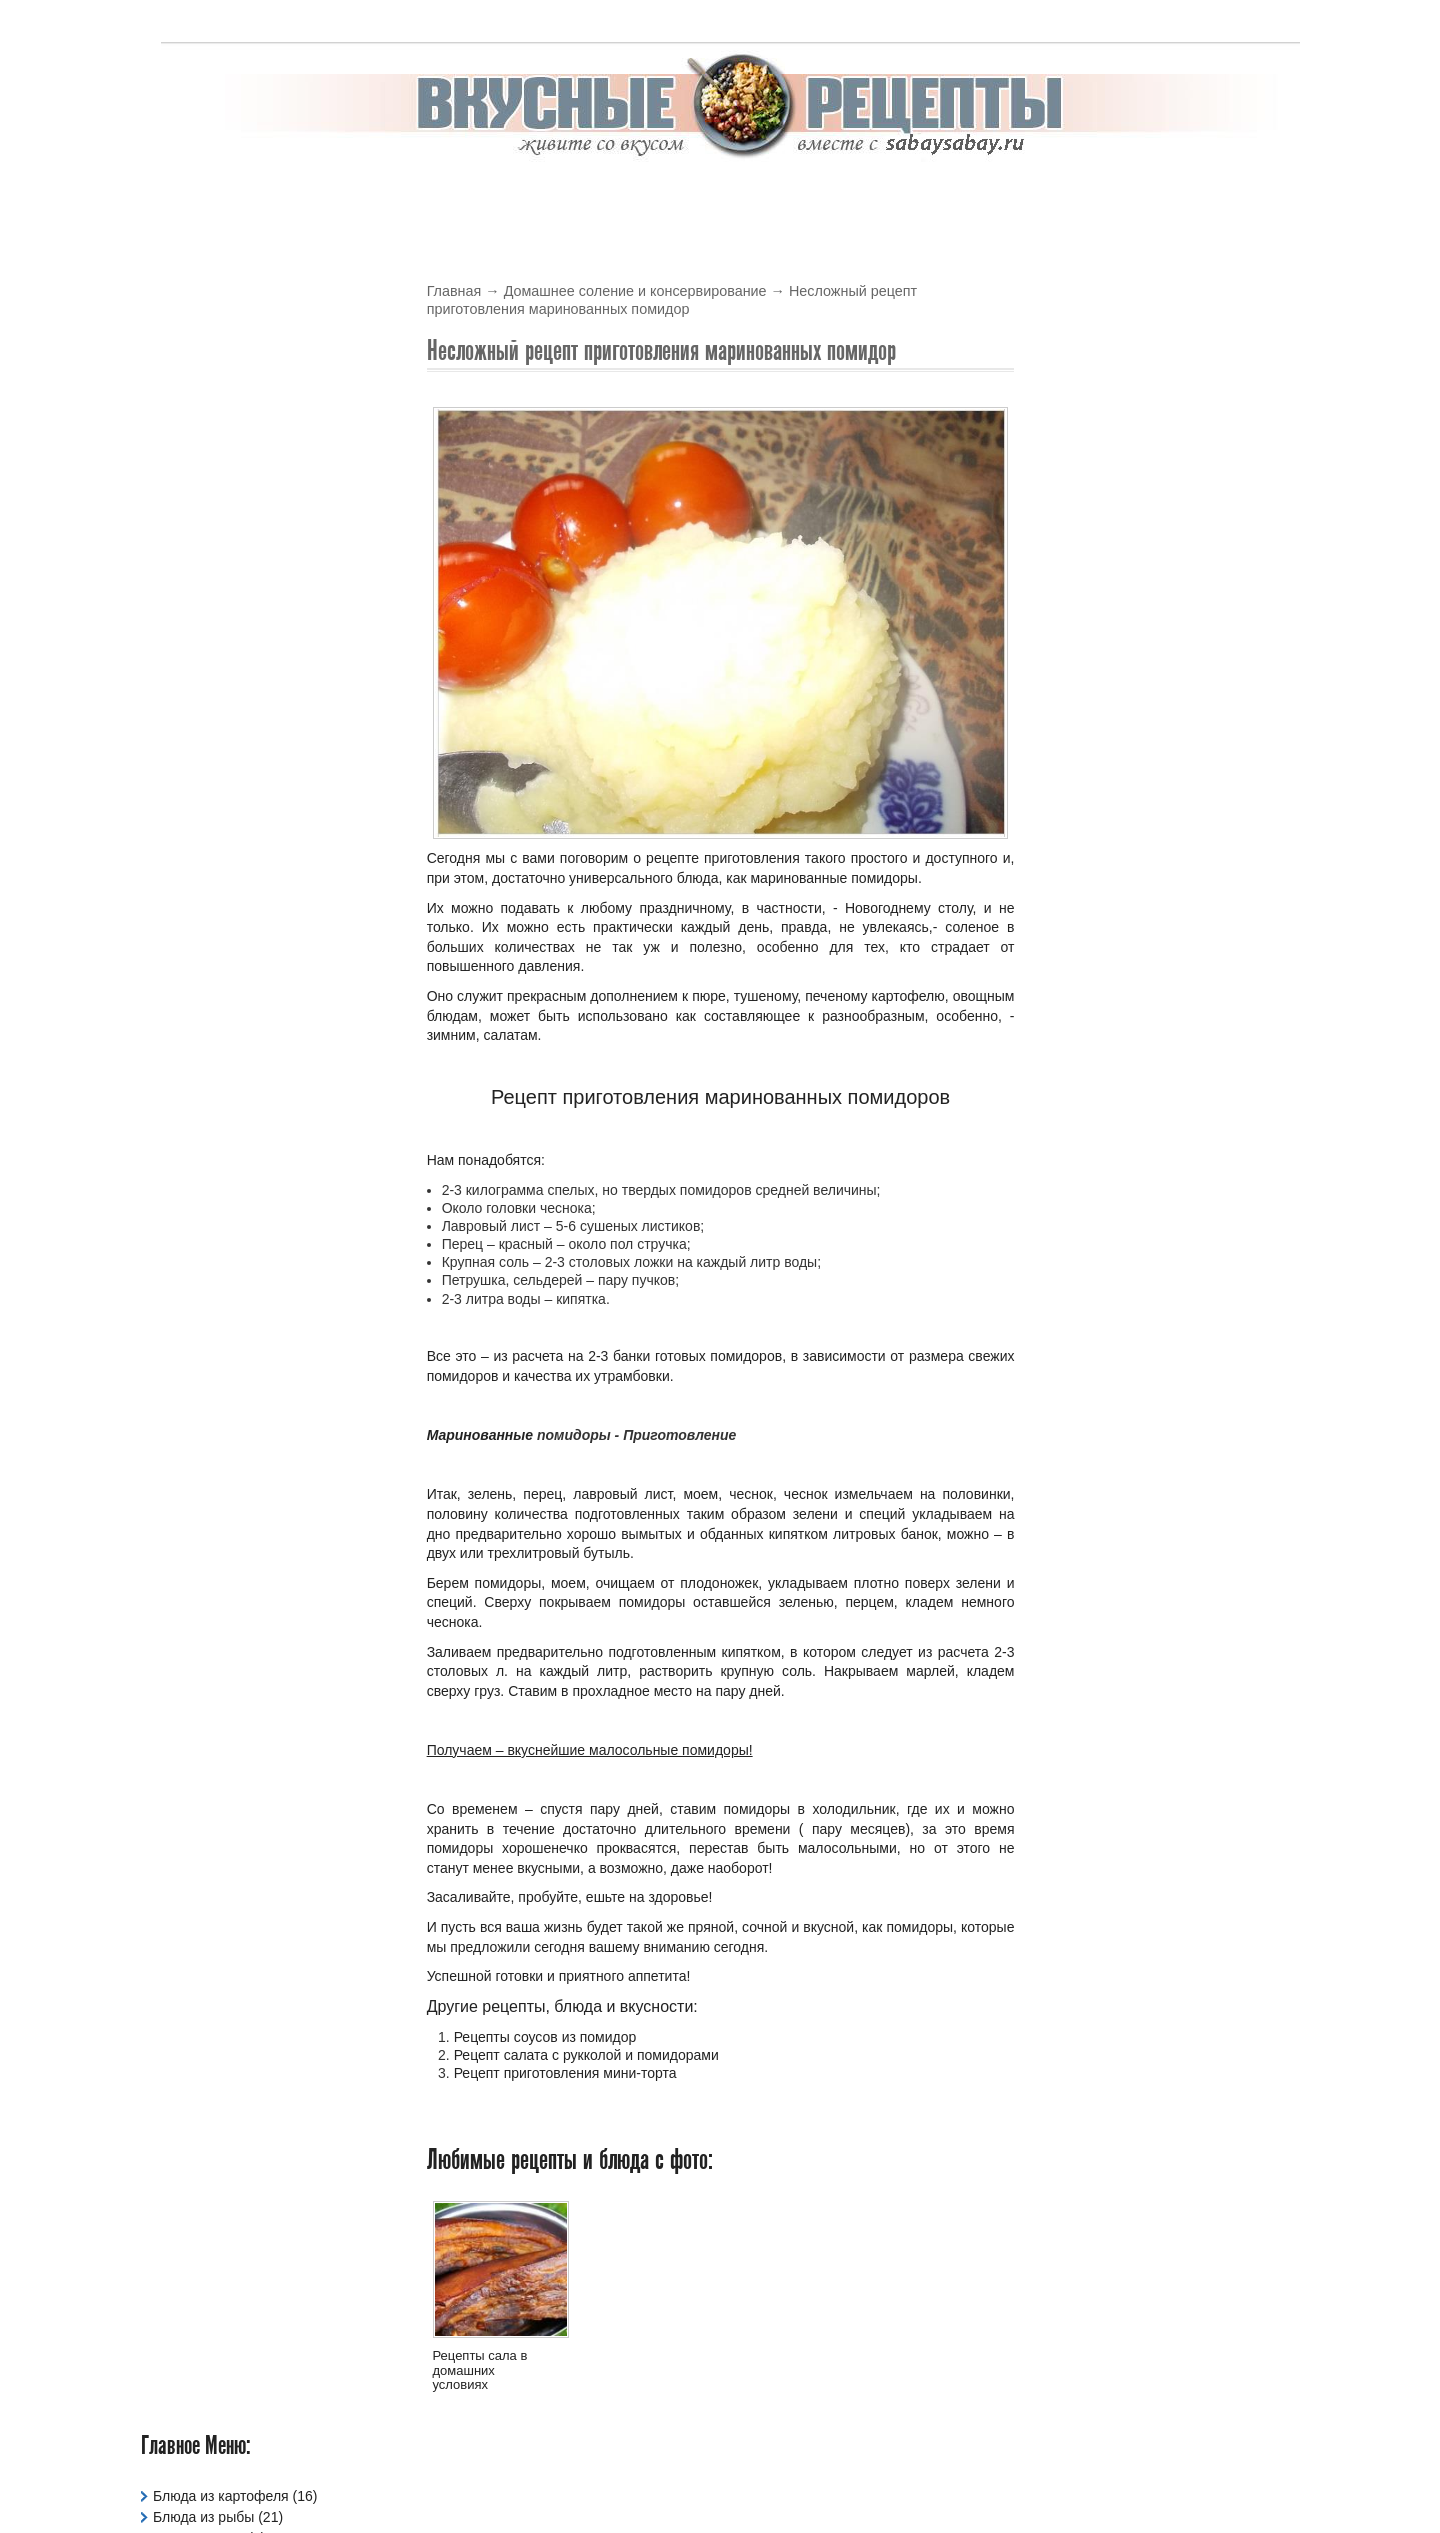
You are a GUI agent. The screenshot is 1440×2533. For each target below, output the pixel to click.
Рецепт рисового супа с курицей (1158, 502)
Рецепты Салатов (210, 711)
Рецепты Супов (203, 753)
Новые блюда (1105, 459)
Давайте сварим (205, 417)
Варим (1212, 196)
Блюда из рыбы (203, 354)
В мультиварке (375, 196)
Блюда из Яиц (198, 375)
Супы (990, 196)
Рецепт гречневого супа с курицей (1165, 663)
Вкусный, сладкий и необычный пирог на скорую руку (1159, 1201)
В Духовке (497, 196)
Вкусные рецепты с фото (797, 2478)
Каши (170, 501)
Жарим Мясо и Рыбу (220, 480)
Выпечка (674, 196)
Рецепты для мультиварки (238, 648)
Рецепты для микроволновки (246, 627)
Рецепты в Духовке (215, 585)
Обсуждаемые (1241, 459)
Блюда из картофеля (221, 333)
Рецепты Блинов (207, 564)
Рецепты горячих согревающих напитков (1155, 1025)
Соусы (918, 196)
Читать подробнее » (1235, 636)
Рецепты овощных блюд (231, 690)
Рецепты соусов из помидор (545, 2037)
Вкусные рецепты (222, 196)
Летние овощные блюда (1130, 840)
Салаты (837, 196)
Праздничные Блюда (220, 543)
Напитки (180, 522)
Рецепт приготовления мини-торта (565, 2074)
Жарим (1134, 196)
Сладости (184, 774)
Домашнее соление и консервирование (636, 292)
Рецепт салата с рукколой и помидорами (586, 2055)
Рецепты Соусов (206, 732)
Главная (454, 292)
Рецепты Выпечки (211, 606)
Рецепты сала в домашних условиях (480, 2371)
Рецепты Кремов (207, 669)
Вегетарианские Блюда (228, 396)
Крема (757, 196)
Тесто (1058, 196)
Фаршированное (206, 816)
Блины (589, 196)
